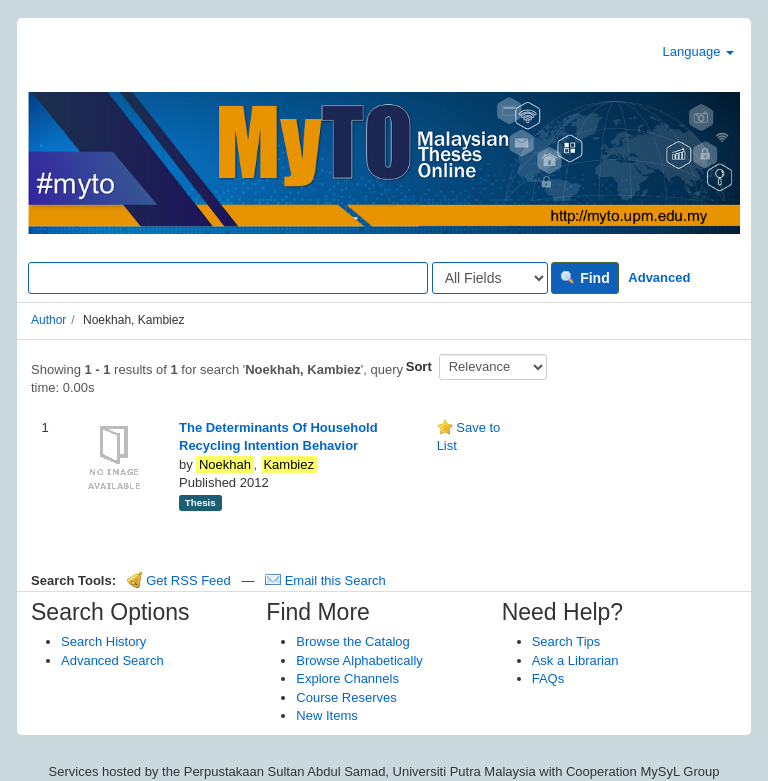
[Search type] (490, 278)
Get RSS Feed (179, 580)
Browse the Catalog (352, 641)
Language (698, 51)
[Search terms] (228, 278)
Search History (103, 641)
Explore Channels (347, 678)
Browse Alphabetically (359, 660)
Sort (419, 366)
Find (584, 278)
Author (48, 320)
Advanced (659, 277)
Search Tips (566, 641)
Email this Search (325, 580)
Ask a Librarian (575, 660)
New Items (326, 715)
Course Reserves (346, 697)
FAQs (548, 678)
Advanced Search (112, 660)
